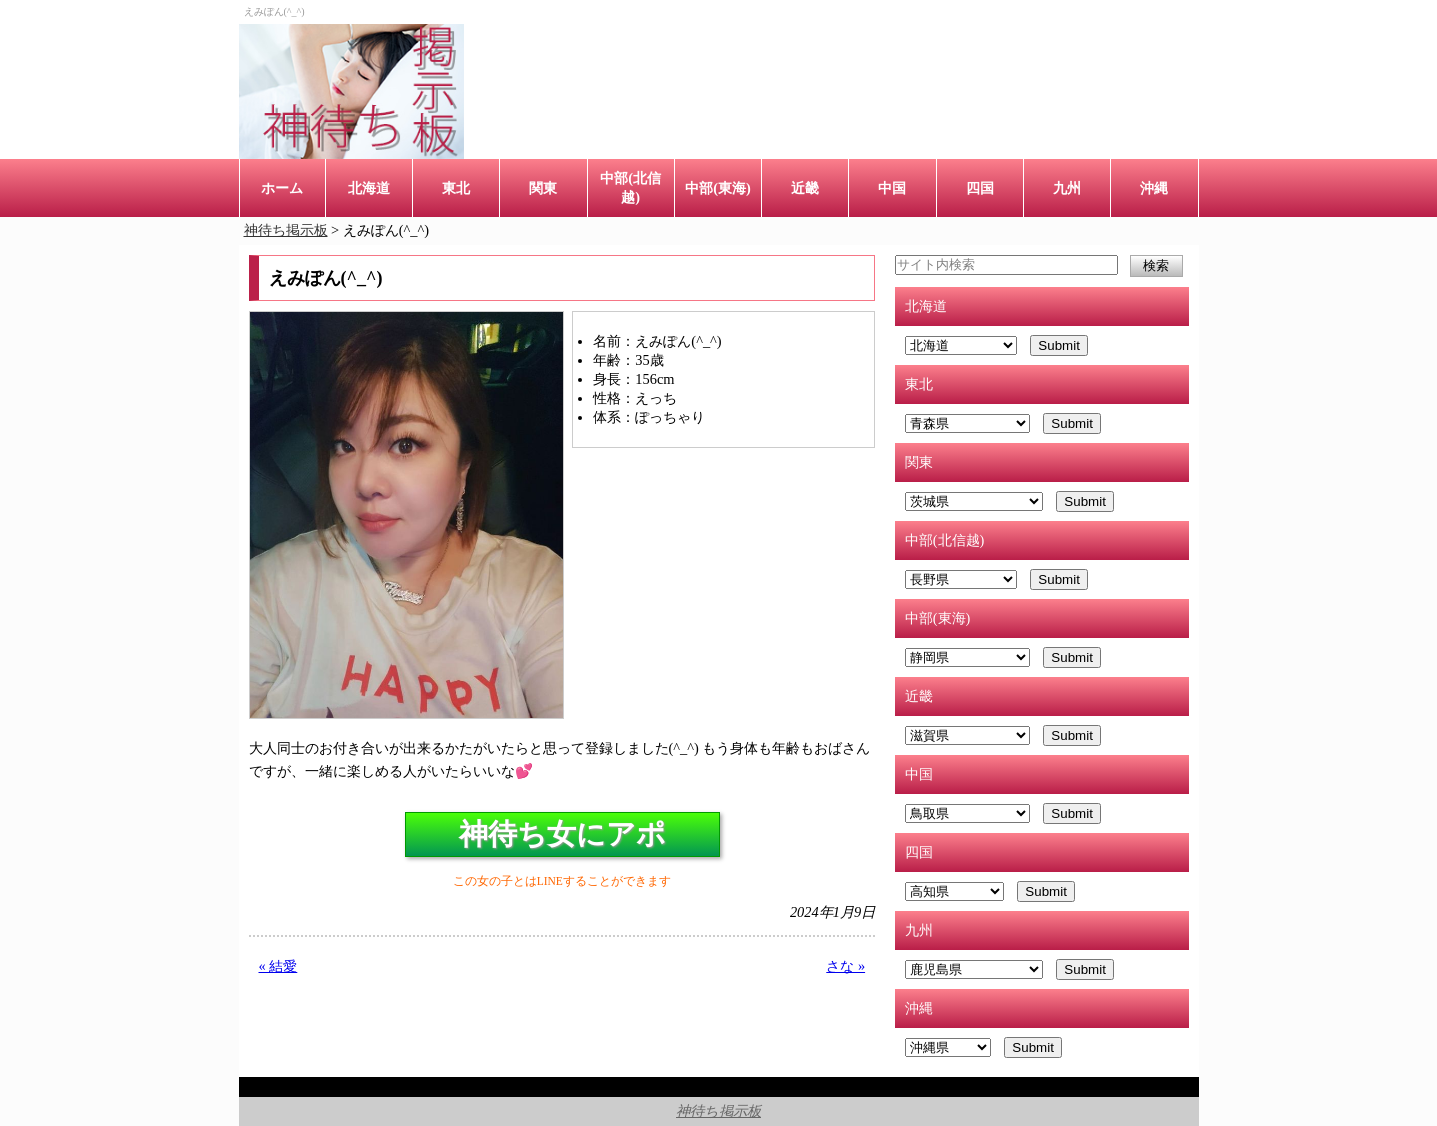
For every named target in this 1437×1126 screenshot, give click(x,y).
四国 (980, 188)
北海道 (369, 188)
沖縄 (1154, 188)
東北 (456, 188)
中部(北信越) (630, 187)
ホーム (282, 188)
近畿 (805, 188)
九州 (1067, 188)
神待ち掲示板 (718, 1111)
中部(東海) (718, 188)
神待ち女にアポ (562, 834)
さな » (845, 966)
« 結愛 (278, 966)
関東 (543, 188)
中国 (892, 188)
